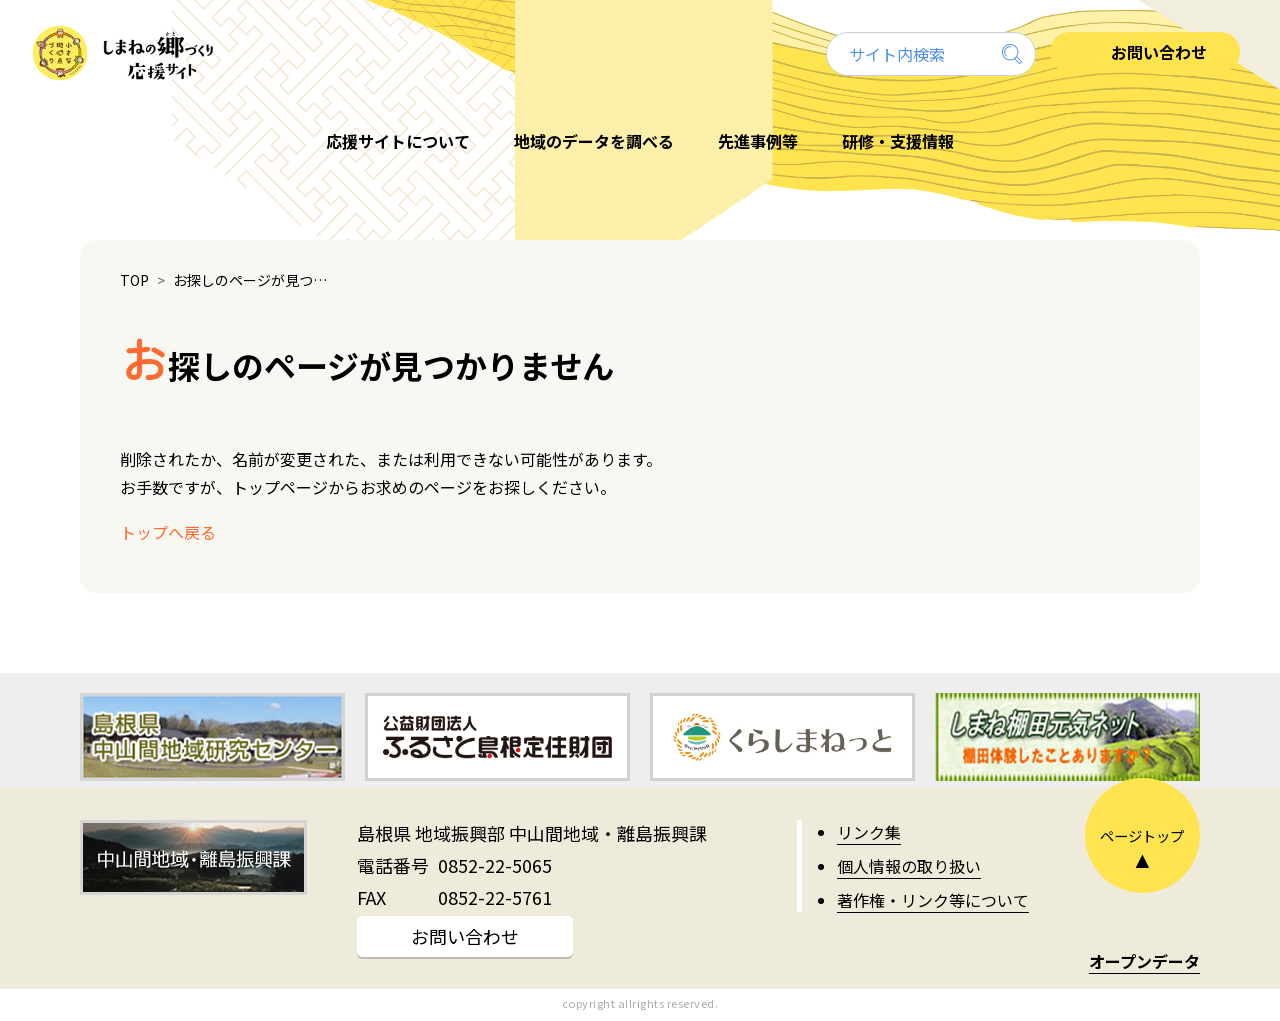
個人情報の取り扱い (909, 866)
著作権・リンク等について (933, 900)
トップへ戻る (168, 532)
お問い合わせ (465, 936)
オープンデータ (1144, 961)
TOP (134, 280)
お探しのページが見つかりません (255, 280)
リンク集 (869, 832)
